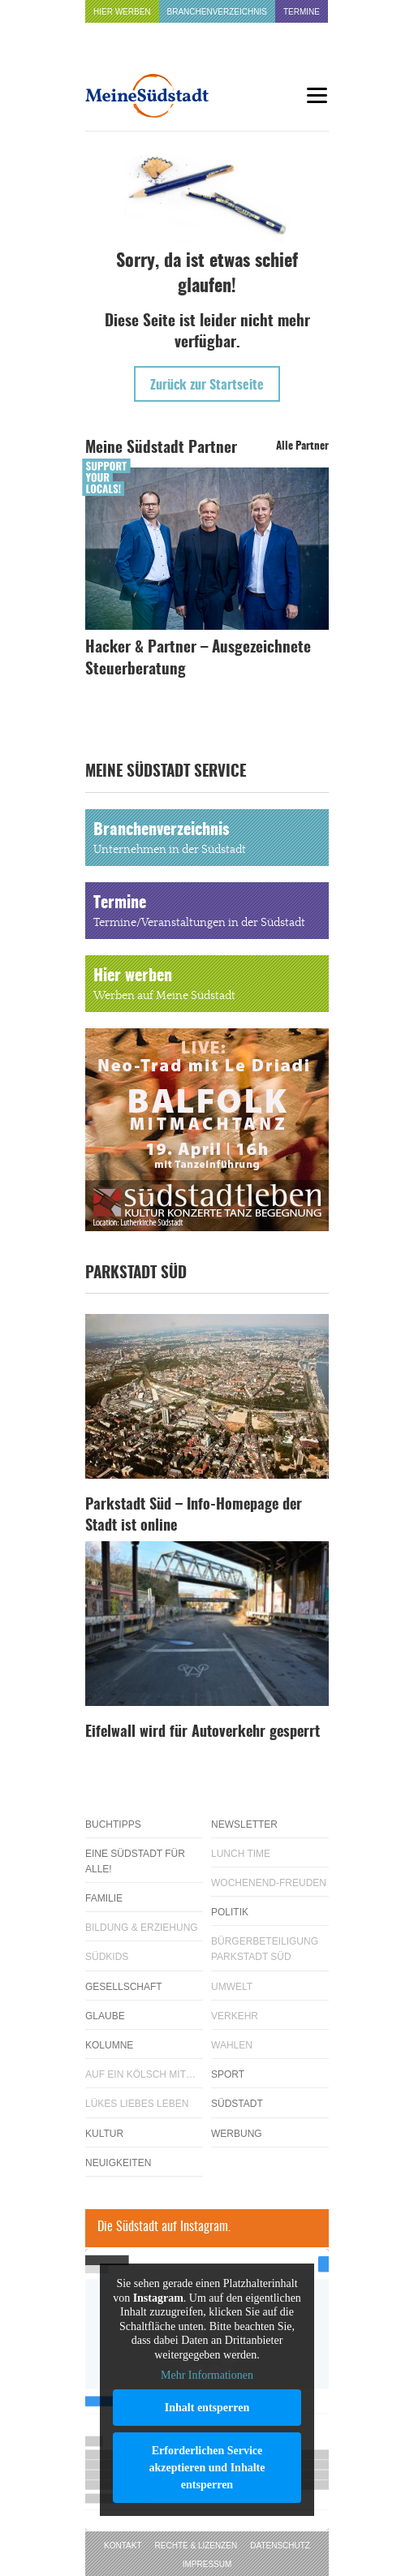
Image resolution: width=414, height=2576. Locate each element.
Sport (227, 2074)
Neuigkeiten (118, 2163)
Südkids (106, 1956)
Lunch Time (240, 1853)
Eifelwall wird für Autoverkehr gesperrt (202, 1732)
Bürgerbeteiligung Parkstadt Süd (264, 1949)
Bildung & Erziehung (141, 1927)
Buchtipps (113, 1824)
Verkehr (234, 2016)
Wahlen (231, 2045)
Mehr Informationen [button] (207, 2375)
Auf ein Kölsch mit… (140, 2074)
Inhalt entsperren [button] (207, 2407)
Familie (104, 1898)
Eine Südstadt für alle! (135, 1861)
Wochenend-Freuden (268, 1883)
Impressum (207, 2564)
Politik (229, 1912)
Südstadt (237, 2103)
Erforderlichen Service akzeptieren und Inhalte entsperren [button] (207, 2467)
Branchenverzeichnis (217, 11)
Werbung (236, 2133)
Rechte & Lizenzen (196, 2545)
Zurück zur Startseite (207, 385)
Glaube (105, 2016)
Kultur (104, 2133)
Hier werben (122, 11)
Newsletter (244, 1824)
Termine (301, 11)
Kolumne (109, 2045)
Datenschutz (280, 2545)
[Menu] (316, 95)
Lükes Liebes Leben (136, 2103)
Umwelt (231, 1986)
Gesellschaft (123, 1986)
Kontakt (122, 2545)
